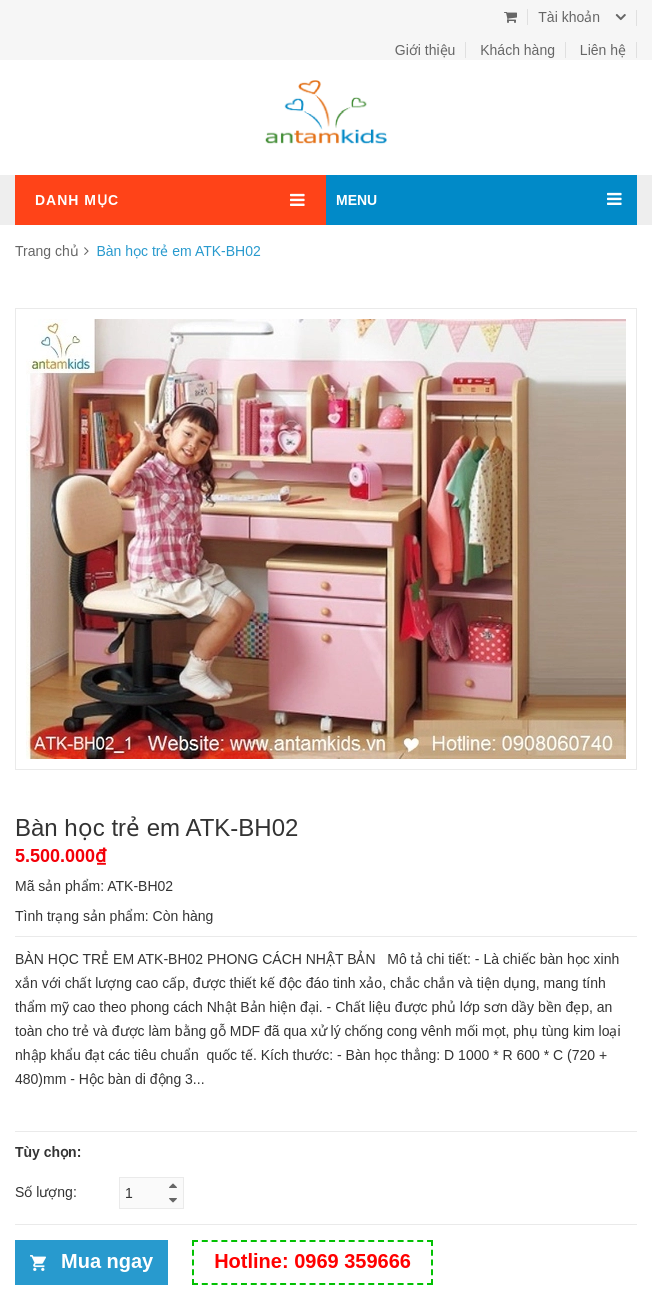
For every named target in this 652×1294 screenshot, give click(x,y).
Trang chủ (47, 251)
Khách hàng (517, 50)
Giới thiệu (425, 50)
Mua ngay (107, 1261)
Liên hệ (603, 50)
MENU (356, 200)
